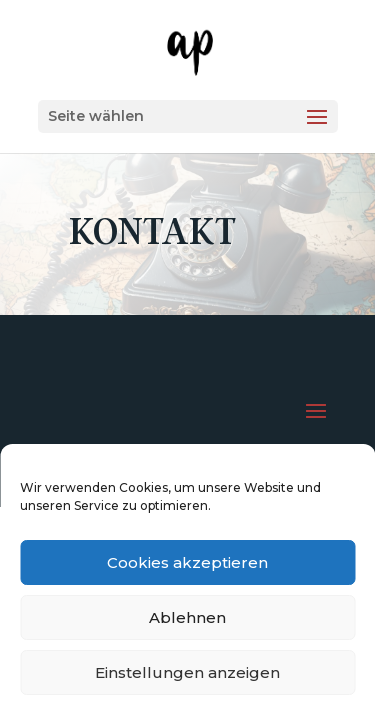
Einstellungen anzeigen (187, 672)
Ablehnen (187, 617)
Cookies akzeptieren (187, 562)
